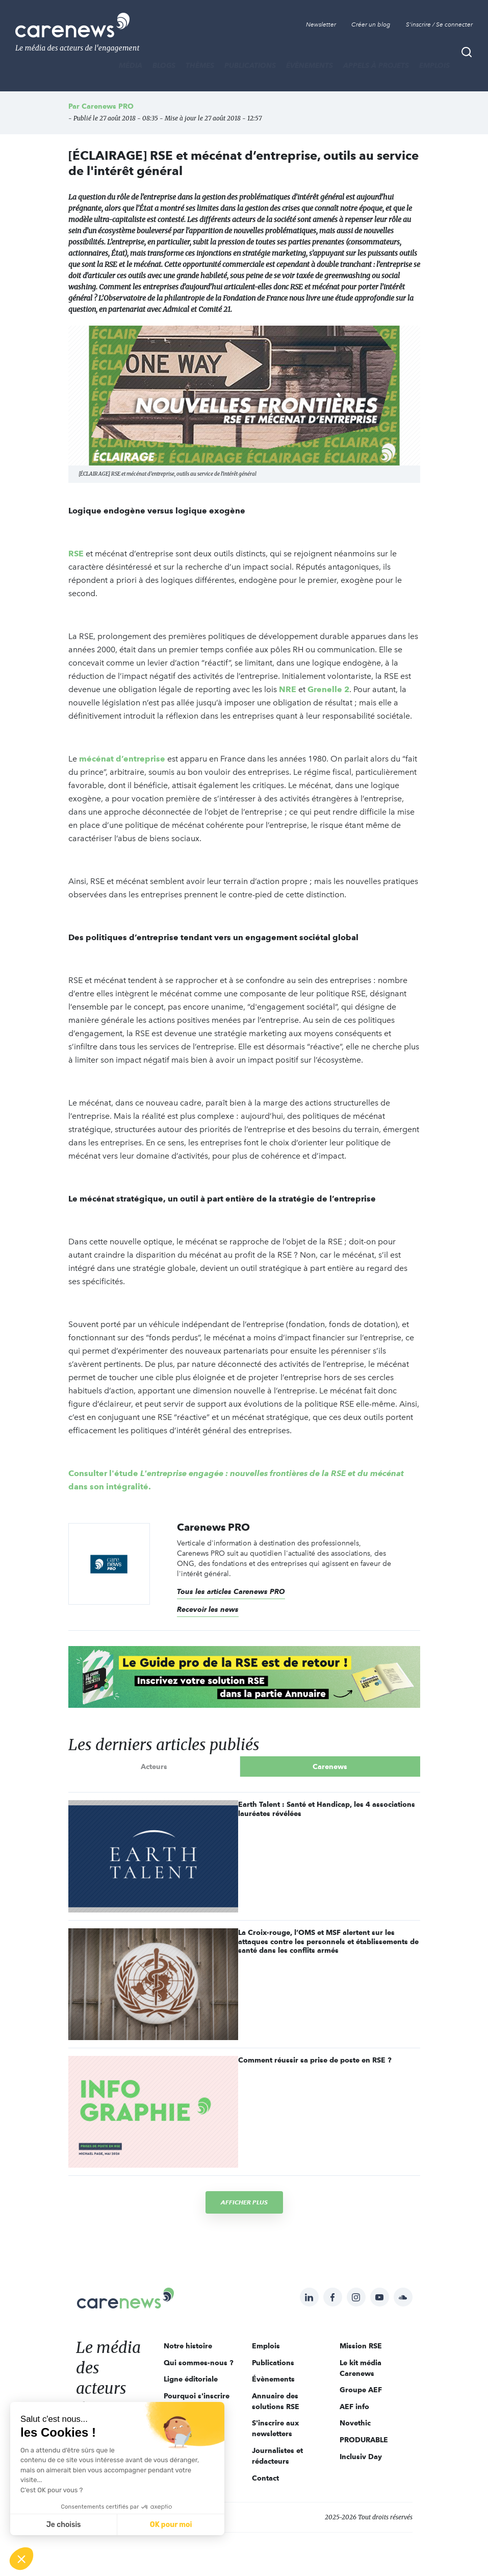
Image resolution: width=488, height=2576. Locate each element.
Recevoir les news (208, 1609)
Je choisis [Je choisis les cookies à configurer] (63, 2524)
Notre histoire (188, 2346)
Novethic (355, 2423)
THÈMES (200, 65)
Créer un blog (371, 24)
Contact (265, 2478)
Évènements (309, 65)
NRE (287, 689)
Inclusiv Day (361, 2456)
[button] (21, 2558)
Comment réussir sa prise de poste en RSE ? (315, 2060)
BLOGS (163, 65)
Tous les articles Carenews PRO (231, 1591)
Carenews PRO (108, 106)
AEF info (354, 2406)
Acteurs (154, 1766)
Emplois (434, 65)
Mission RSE (361, 2346)
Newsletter (321, 24)
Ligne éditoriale (191, 2379)
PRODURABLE (364, 2440)
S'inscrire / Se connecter (439, 24)
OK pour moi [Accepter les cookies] (171, 2524)
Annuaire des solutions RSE (275, 2401)
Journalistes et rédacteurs (277, 2455)
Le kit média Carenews (360, 2368)
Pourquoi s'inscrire (196, 2396)
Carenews (330, 1766)
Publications (250, 65)
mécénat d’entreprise (123, 759)
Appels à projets (376, 65)
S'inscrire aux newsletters (275, 2428)
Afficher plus (244, 2202)
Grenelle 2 (328, 689)
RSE (76, 553)
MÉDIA (130, 65)
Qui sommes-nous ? (199, 2363)
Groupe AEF (361, 2390)
